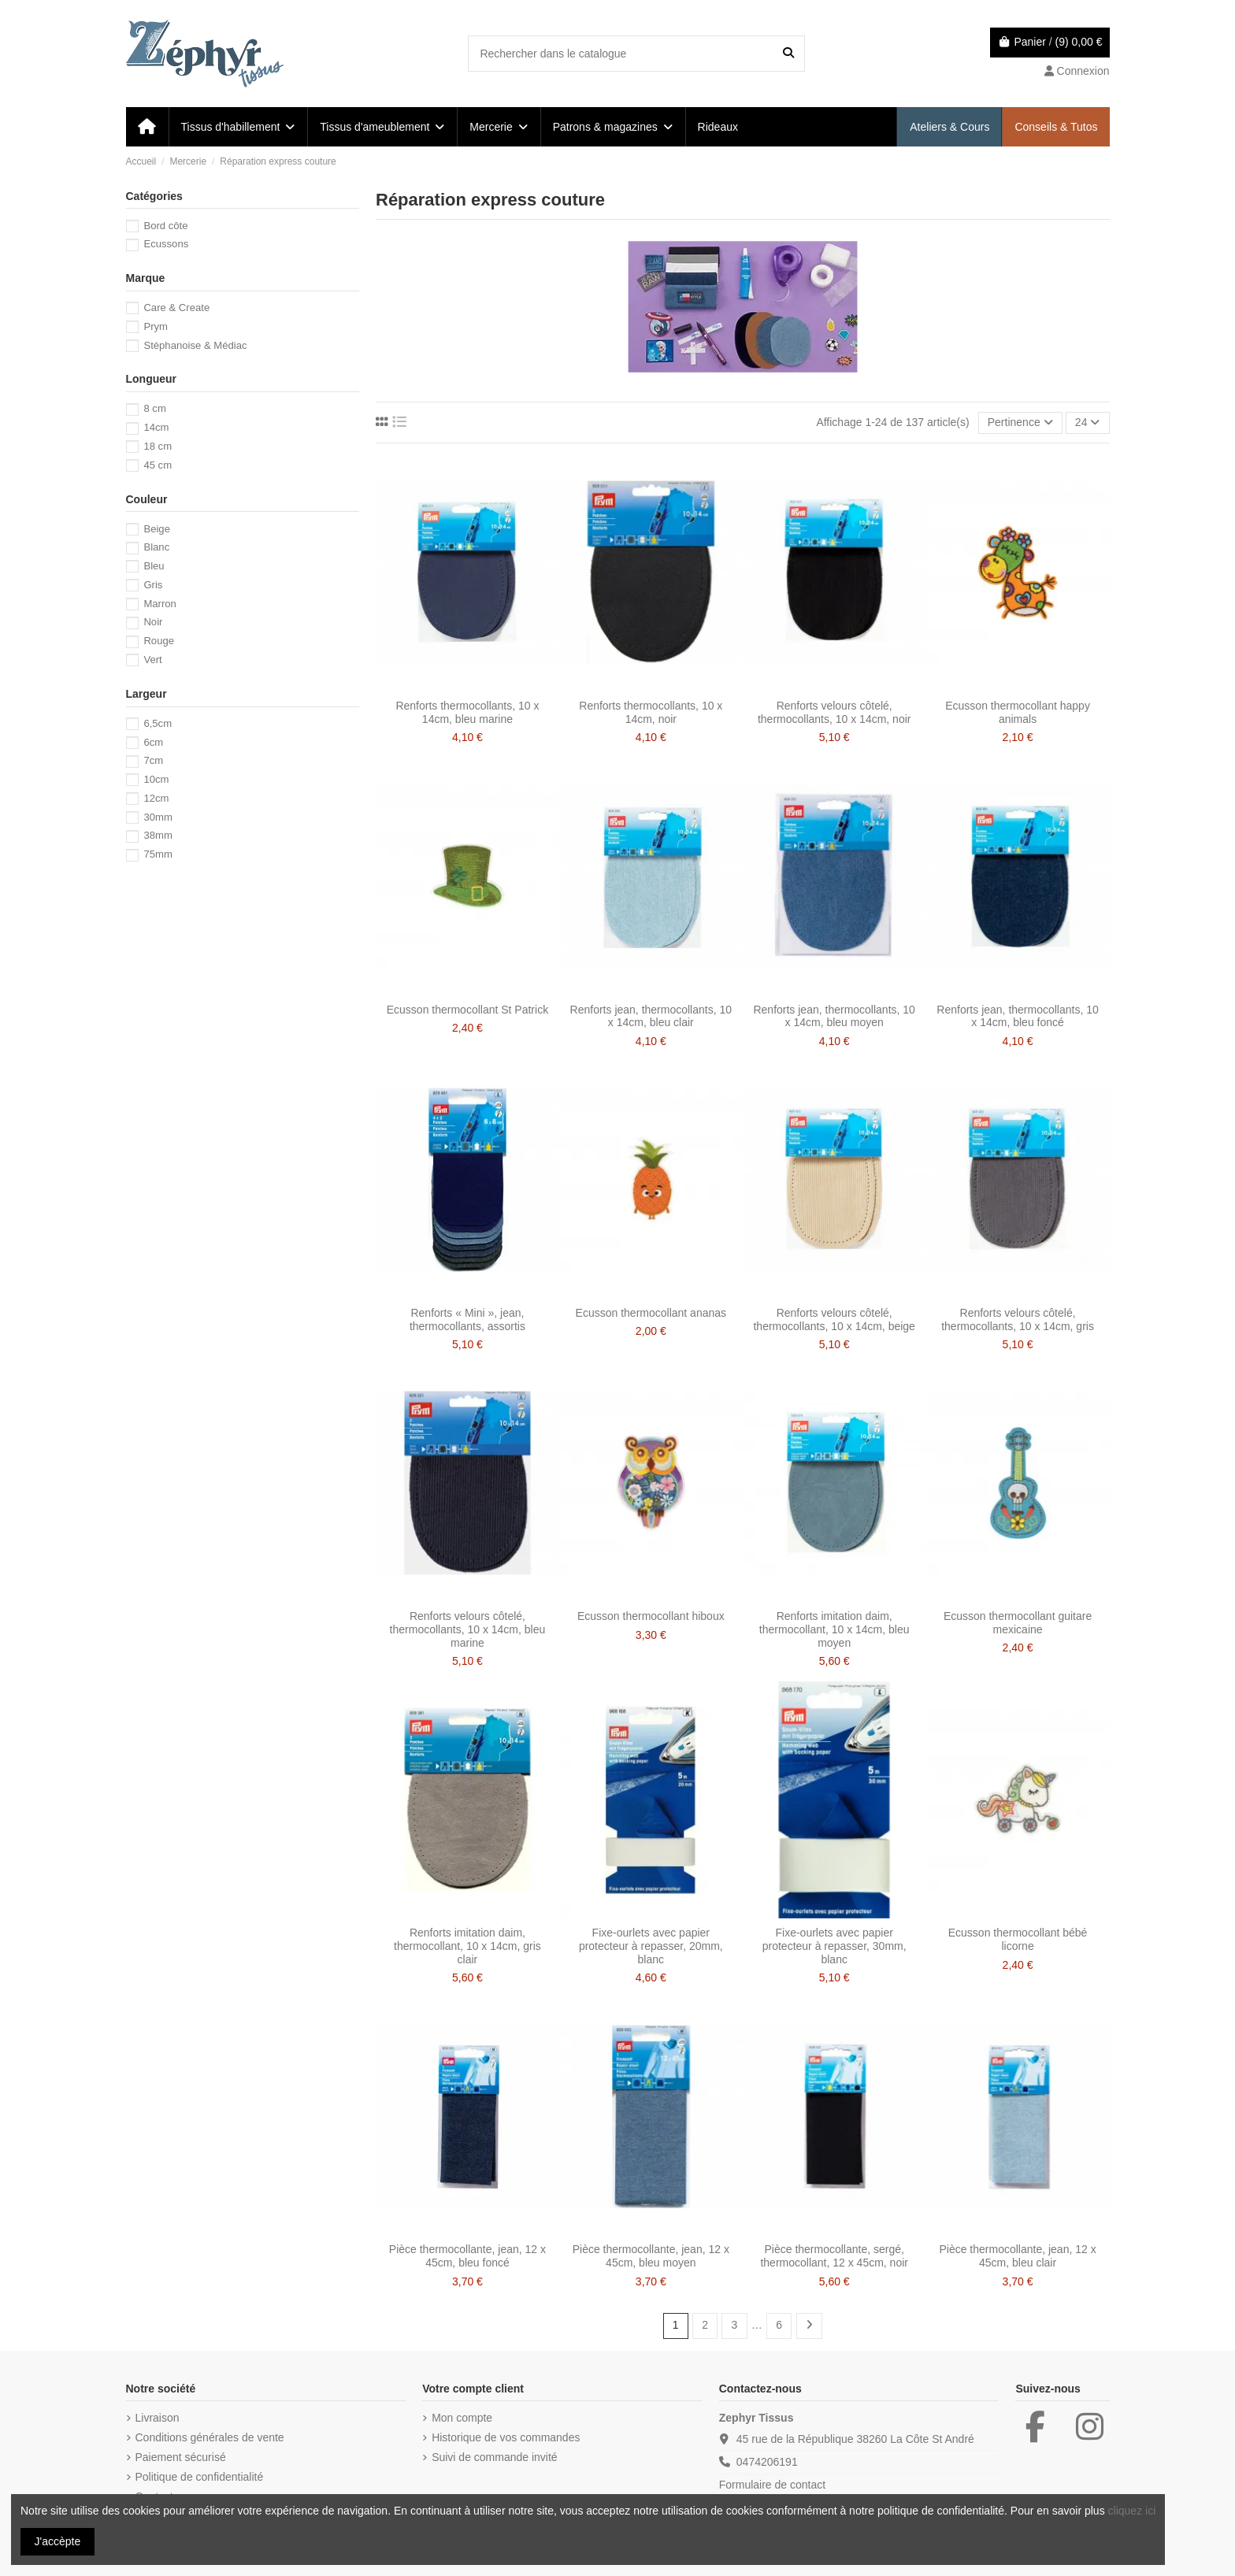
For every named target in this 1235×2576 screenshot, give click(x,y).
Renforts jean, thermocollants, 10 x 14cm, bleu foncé (1017, 1016)
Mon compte (462, 2417)
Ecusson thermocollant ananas (651, 1313)
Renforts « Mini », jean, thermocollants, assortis (467, 1319)
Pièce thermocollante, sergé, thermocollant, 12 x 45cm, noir (834, 2256)
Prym (155, 326)
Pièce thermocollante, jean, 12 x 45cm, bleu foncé (467, 2256)
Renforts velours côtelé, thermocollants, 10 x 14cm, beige (833, 1319)
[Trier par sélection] (1020, 423)
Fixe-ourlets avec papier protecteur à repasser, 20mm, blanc (651, 1946)
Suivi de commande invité (495, 2457)
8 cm (154, 408)
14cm (156, 427)
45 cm (157, 465)
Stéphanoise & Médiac (195, 345)
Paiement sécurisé (180, 2457)
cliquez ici (1132, 2510)
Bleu (153, 566)
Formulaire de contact (772, 2484)
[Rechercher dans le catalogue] (788, 53)
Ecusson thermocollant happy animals (1017, 712)
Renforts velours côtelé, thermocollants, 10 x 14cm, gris (1017, 1319)
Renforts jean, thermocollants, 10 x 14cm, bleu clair (651, 1016)
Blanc (156, 547)
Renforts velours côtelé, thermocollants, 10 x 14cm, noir (834, 712)
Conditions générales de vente (209, 2437)
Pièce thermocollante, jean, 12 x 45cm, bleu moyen (651, 2256)
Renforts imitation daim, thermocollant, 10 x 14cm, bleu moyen (834, 1629)
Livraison (157, 2417)
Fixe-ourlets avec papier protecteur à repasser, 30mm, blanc (834, 1946)
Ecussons (165, 244)
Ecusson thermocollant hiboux (651, 1616)
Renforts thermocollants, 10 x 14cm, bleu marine (467, 712)
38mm (157, 835)
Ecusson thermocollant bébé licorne (1018, 1939)
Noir (152, 622)
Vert (152, 659)
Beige (156, 529)
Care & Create (176, 307)
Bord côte (165, 226)
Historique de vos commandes (506, 2437)
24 (1087, 422)
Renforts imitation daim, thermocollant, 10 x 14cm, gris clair (467, 1946)
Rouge (158, 641)
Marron (159, 604)
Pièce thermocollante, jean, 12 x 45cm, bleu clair (1017, 2256)
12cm (156, 798)
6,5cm (157, 723)
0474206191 (767, 2462)
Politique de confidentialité (199, 2476)
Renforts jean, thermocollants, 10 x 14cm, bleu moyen (833, 1016)
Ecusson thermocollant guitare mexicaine (1018, 1623)
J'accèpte (58, 2541)
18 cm (157, 446)
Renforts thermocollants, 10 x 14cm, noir (650, 712)
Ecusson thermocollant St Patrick (467, 1009)
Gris (152, 585)
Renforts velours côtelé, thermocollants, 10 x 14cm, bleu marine (468, 1629)
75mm (157, 854)
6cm (153, 742)
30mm (157, 817)
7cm (153, 760)
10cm (156, 779)
